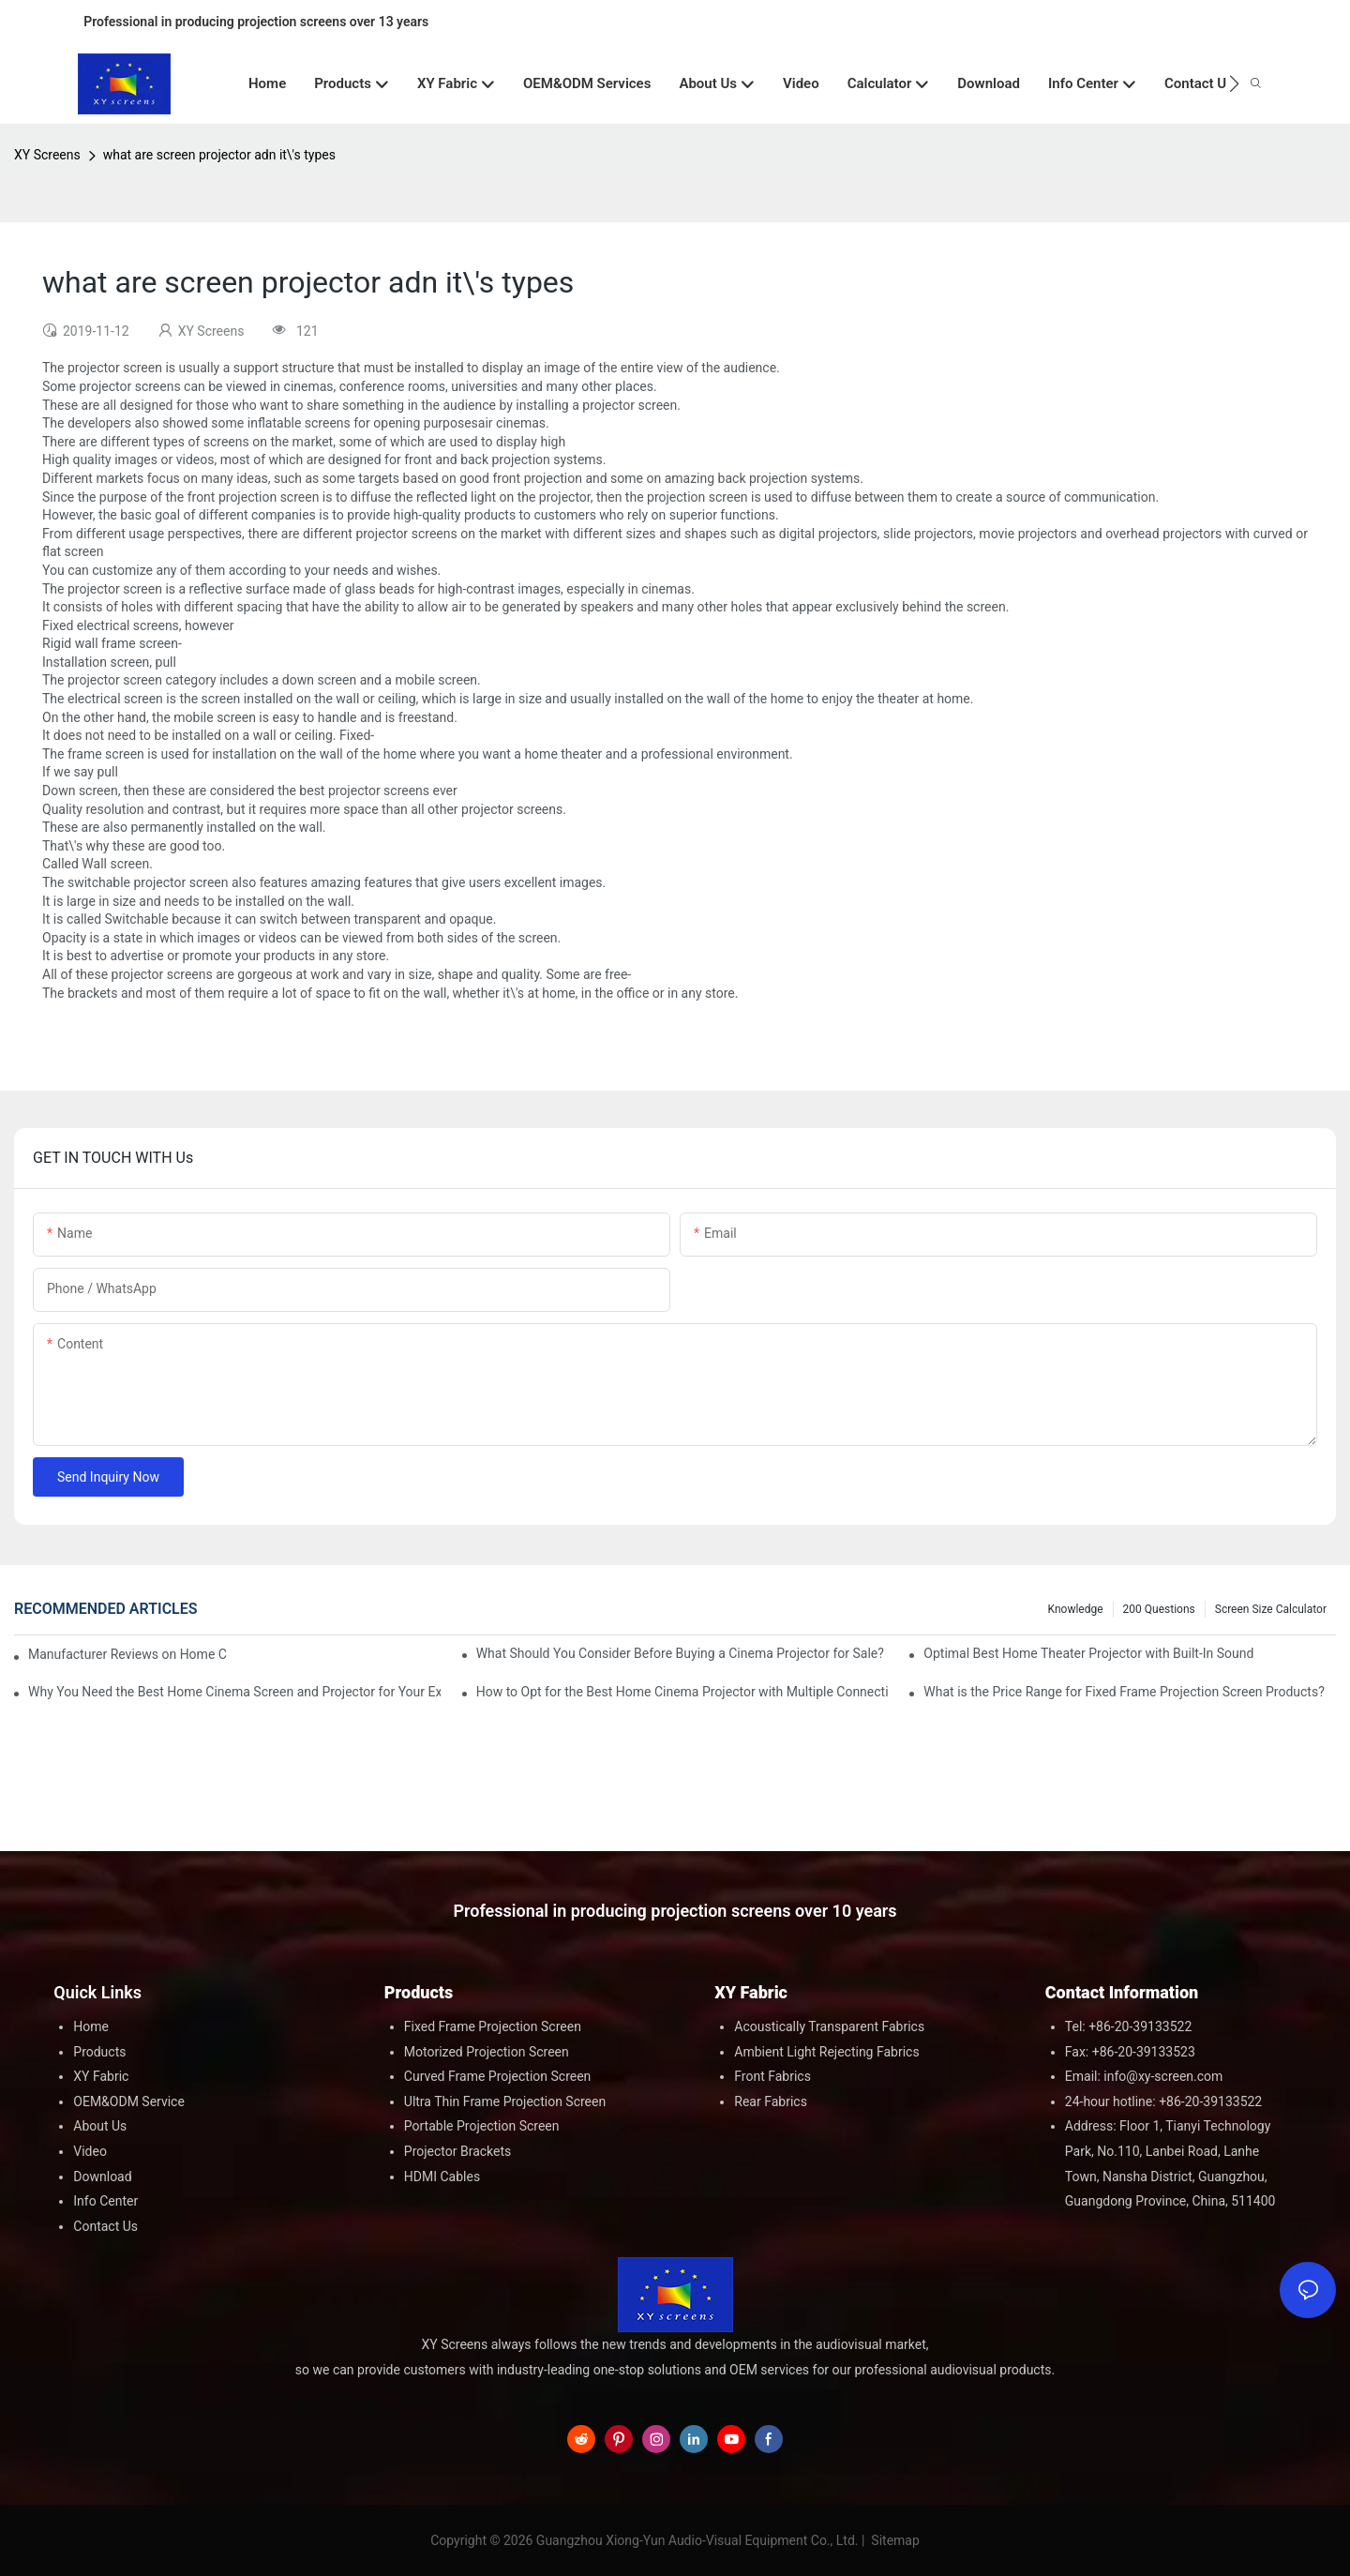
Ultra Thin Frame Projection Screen (505, 2101)
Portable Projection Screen (482, 2125)
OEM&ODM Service (129, 2101)
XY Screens (47, 154)
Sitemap (894, 2540)
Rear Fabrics (770, 2101)
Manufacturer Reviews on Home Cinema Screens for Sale (127, 1654)
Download (102, 2176)
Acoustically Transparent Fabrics (829, 2026)
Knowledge (1075, 1609)
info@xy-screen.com (1162, 2076)
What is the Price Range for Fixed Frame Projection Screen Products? (1123, 1691)
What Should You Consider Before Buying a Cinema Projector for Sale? (680, 1653)
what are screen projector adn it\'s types (219, 154)
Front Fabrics (772, 2076)
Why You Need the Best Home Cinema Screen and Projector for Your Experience (234, 1691)
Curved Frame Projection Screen (498, 2076)
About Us (100, 2125)
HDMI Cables (442, 2176)
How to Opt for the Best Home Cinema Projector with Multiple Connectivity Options (682, 1691)
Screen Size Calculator (1271, 1609)
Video (90, 2151)
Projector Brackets (458, 2151)
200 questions (1159, 1609)
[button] (1234, 83)
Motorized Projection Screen (486, 2051)
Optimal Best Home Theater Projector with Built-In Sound (1088, 1653)
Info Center (105, 2200)
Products (99, 2051)
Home (91, 2026)
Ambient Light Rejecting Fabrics (826, 2051)
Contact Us (105, 2226)
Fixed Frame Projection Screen (492, 2026)
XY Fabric (100, 2076)
